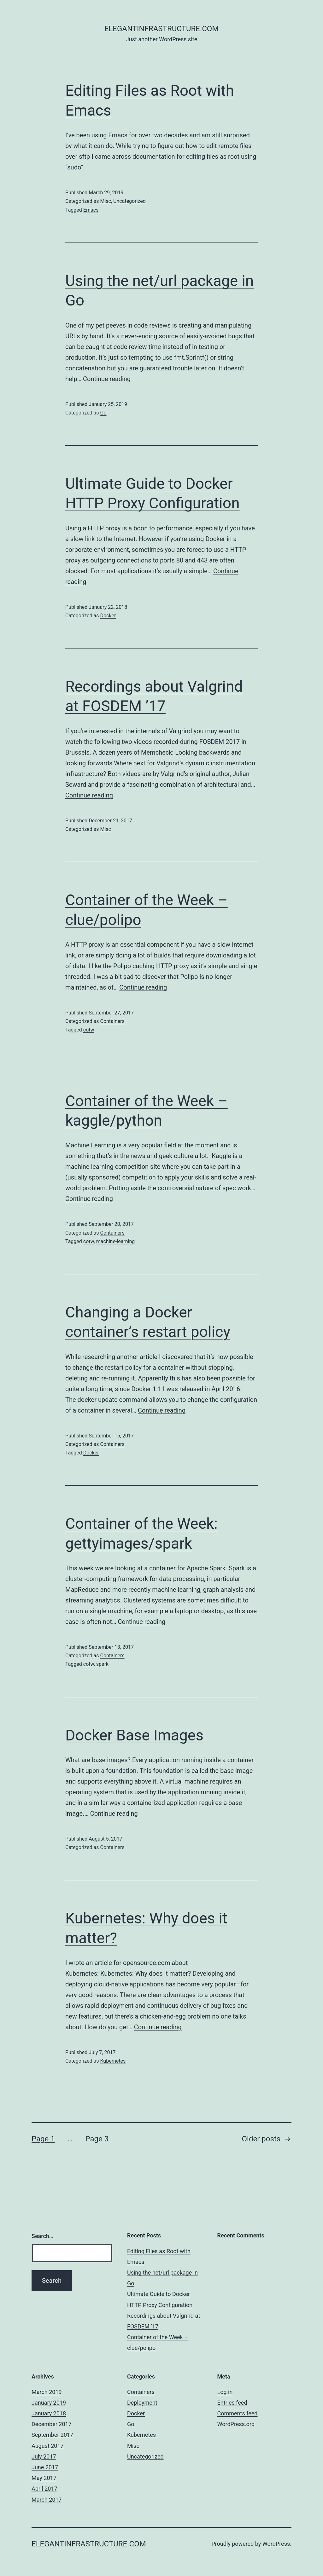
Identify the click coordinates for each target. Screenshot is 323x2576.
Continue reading (107, 379)
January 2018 (49, 2413)
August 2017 (48, 2445)
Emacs (90, 210)
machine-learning (115, 1241)
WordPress (276, 2543)
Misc (105, 201)
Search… (42, 2236)
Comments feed (237, 2413)
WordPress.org (236, 2424)
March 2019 (47, 2392)
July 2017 (44, 2456)
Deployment (142, 2402)
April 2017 (44, 2488)
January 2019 (49, 2402)
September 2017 (52, 2434)
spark (102, 1664)
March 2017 (47, 2499)
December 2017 (52, 2424)
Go (103, 413)
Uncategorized (129, 201)
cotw (88, 1030)
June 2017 (45, 2467)
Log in (225, 2392)
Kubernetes (113, 2061)
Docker (108, 616)
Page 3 (97, 2138)
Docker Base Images (134, 1735)
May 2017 (44, 2478)
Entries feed (232, 2402)
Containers (112, 1021)
